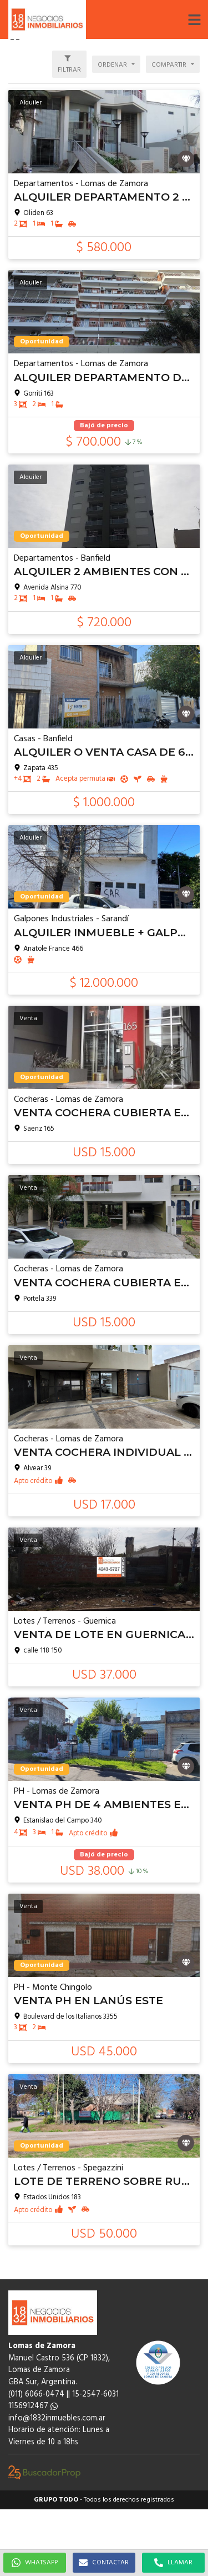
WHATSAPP (35, 2562)
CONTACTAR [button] (104, 2562)
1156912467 (33, 2406)
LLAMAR (173, 2562)
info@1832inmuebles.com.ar (56, 2418)
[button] (194, 19)
